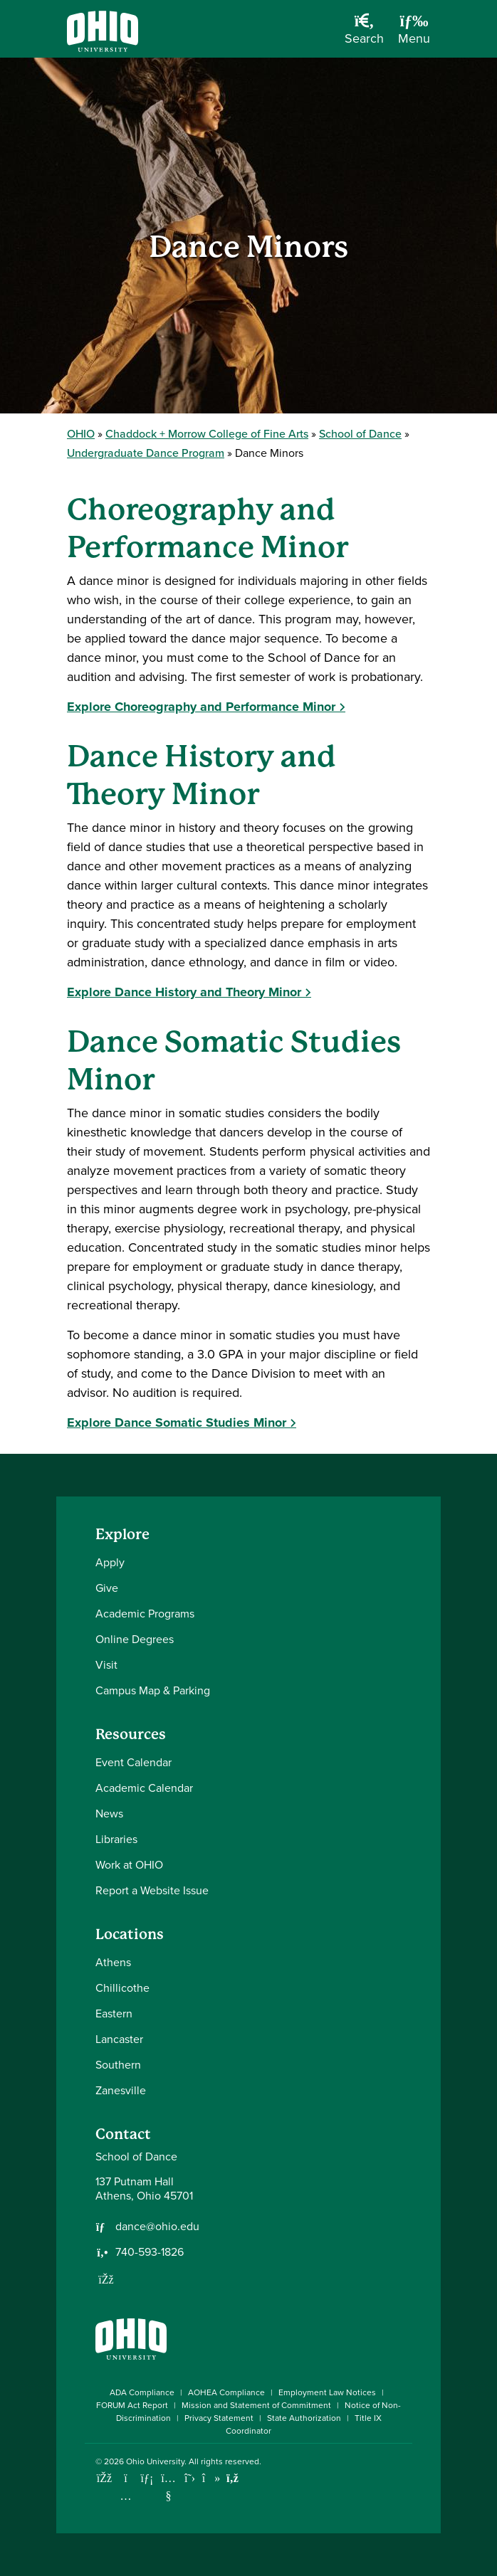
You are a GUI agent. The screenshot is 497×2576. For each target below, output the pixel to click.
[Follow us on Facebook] (106, 2279)
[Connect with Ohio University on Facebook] (104, 2478)
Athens (113, 1962)
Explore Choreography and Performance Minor (201, 706)
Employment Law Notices (327, 2392)
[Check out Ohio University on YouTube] (168, 2487)
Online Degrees (134, 1639)
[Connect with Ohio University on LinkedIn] (147, 2478)
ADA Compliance (142, 2392)
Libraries (116, 1839)
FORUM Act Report (132, 2405)
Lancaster (119, 2039)
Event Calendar (133, 1762)
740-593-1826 (149, 2252)
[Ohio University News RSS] (232, 2478)
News (109, 1813)
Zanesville (120, 2090)
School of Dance (360, 434)
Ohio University (155, 2461)
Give (106, 1588)
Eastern (113, 2013)
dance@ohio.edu (157, 2226)
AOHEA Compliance (226, 2392)
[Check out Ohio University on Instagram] (126, 2496)
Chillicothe (122, 1988)
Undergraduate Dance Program (145, 453)
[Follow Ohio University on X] (190, 2478)
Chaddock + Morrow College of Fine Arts (206, 434)
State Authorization (304, 2418)
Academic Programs (144, 1613)
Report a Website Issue (152, 1890)
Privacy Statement (218, 2418)
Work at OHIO (129, 1865)
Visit (106, 1665)
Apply (110, 1562)
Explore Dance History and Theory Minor (184, 992)
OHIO (81, 434)
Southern (118, 2065)
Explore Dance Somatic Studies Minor (176, 1422)
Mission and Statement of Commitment (256, 2405)
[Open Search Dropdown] (364, 34)
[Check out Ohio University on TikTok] (211, 2478)
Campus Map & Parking (152, 1690)
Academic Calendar (144, 1788)
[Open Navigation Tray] (414, 34)
